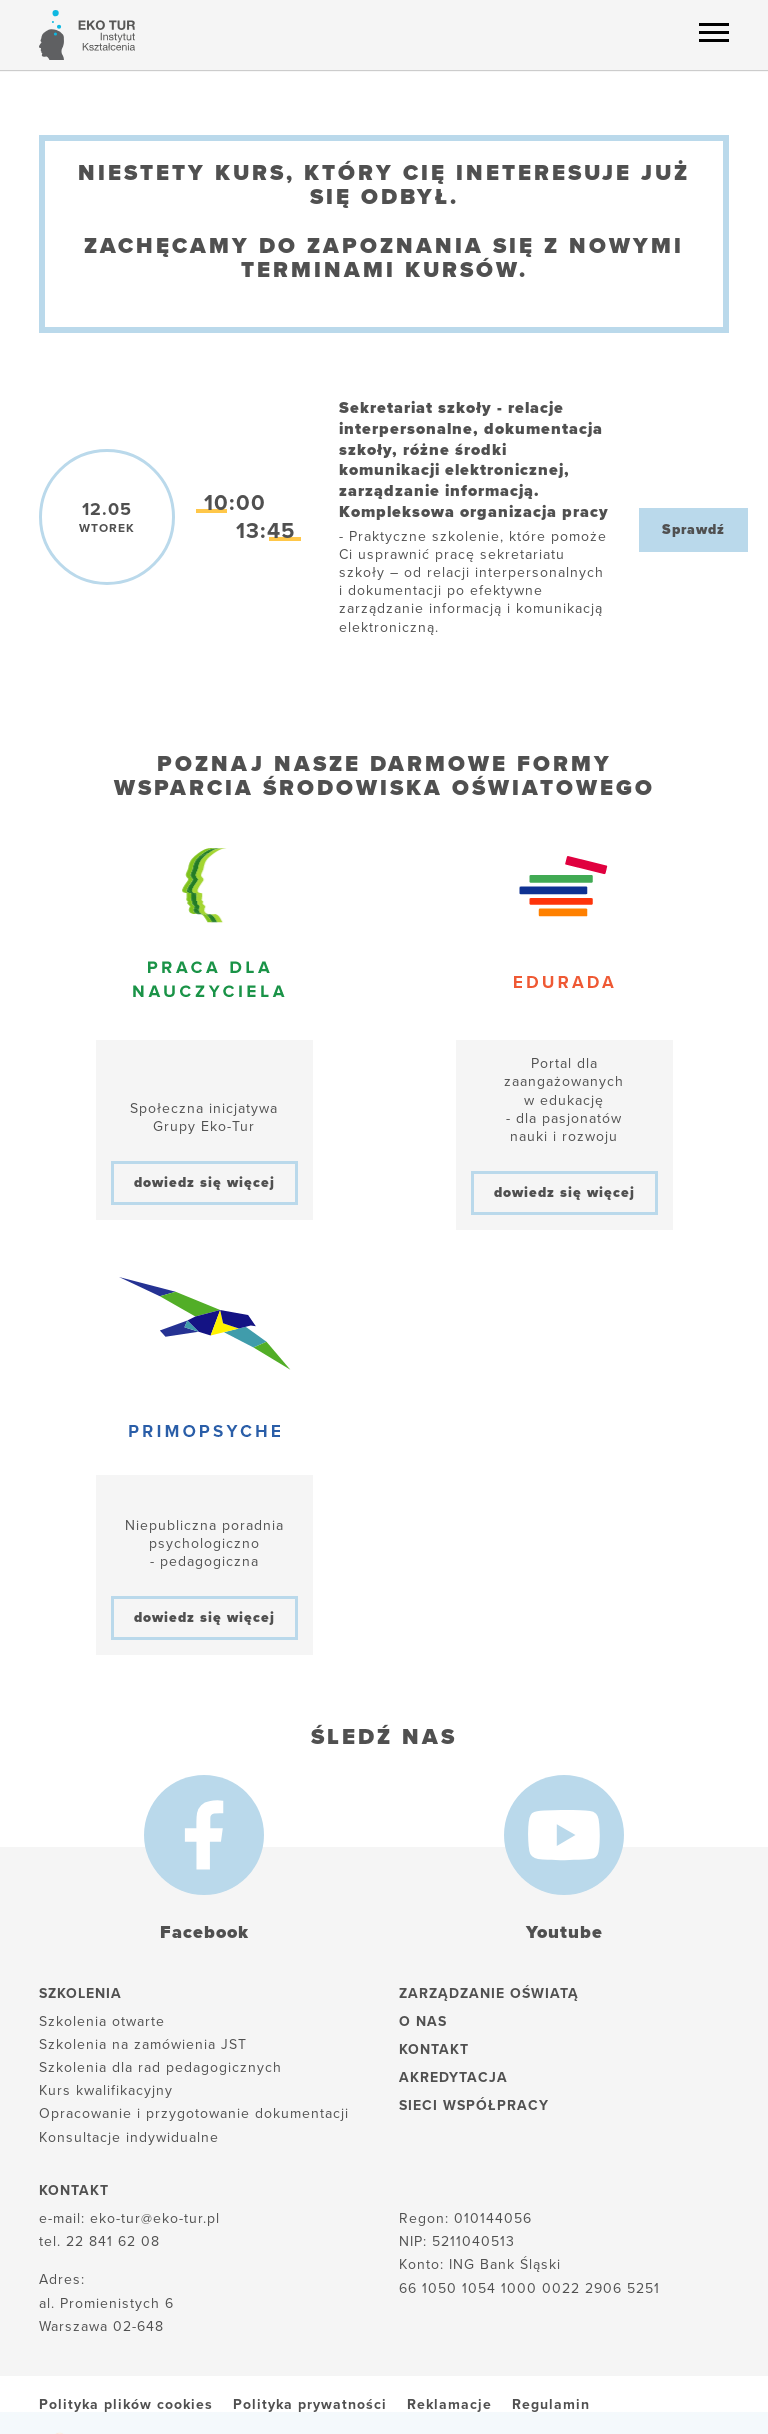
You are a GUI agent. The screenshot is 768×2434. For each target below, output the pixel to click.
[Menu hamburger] (714, 32)
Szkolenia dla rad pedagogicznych (160, 2067)
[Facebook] (204, 1835)
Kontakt (434, 2049)
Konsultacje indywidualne (129, 2137)
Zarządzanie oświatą (489, 1993)
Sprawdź (693, 529)
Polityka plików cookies (126, 2404)
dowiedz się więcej (204, 1182)
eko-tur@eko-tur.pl (155, 2218)
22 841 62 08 (113, 2241)
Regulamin (551, 2404)
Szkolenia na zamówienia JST (143, 2044)
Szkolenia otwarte (102, 2021)
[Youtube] (564, 1835)
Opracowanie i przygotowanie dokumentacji (194, 2113)
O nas (423, 2021)
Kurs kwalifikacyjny (106, 2090)
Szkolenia (80, 1993)
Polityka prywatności (310, 2404)
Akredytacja (453, 2077)
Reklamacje (449, 2404)
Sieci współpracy (474, 2105)
